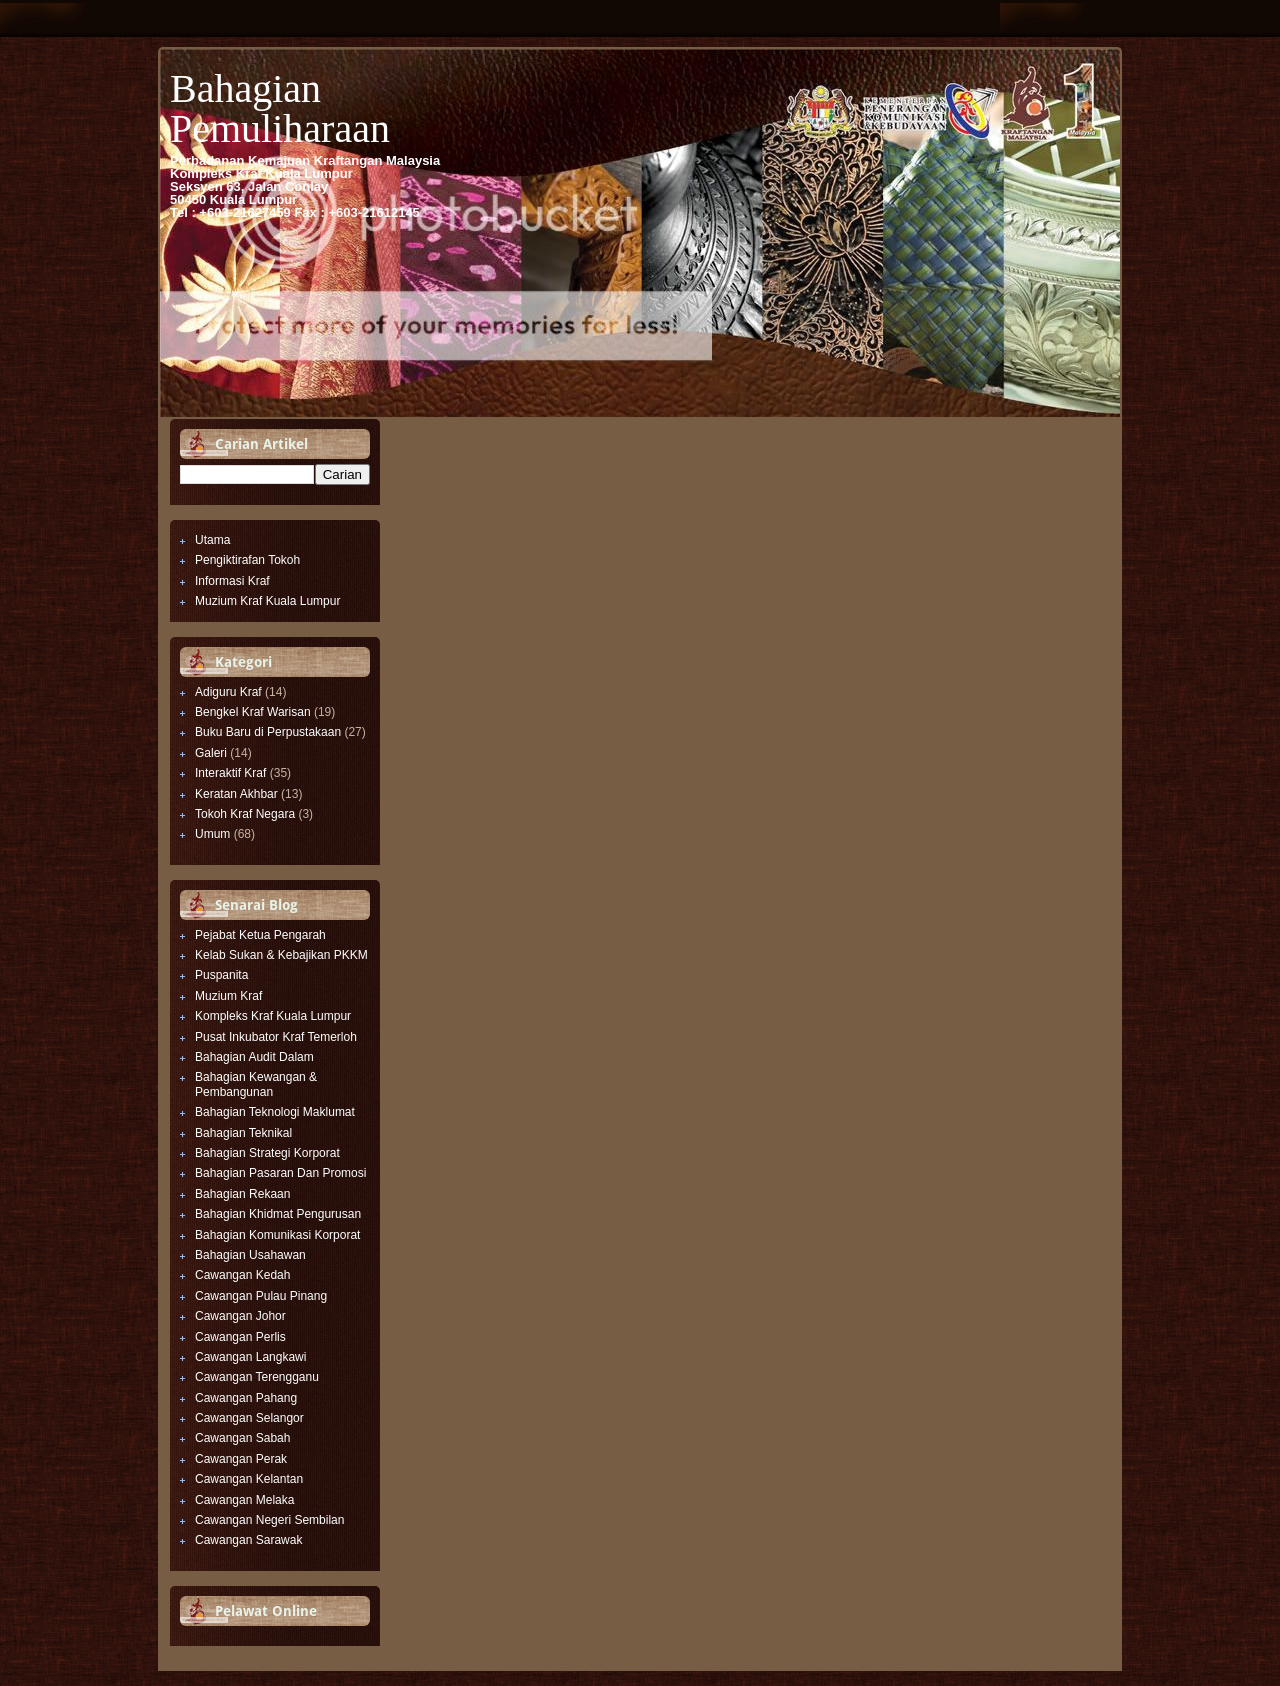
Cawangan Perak (241, 1459)
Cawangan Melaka (244, 1500)
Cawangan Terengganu (257, 1377)
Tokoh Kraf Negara (245, 814)
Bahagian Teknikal (243, 1133)
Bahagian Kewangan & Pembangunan (256, 1084)
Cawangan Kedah (242, 1275)
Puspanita (221, 975)
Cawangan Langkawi (250, 1357)
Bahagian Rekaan (242, 1194)
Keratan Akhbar (236, 794)
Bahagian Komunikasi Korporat (277, 1235)
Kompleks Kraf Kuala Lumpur (273, 1016)
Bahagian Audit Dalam (254, 1057)
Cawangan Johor (240, 1316)
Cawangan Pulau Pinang (261, 1296)
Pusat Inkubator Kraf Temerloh (276, 1037)
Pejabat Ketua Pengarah (260, 935)
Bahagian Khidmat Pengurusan (278, 1214)
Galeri (211, 753)
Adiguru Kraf (228, 692)
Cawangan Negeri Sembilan (269, 1520)
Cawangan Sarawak (248, 1540)
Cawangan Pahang (246, 1398)
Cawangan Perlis (240, 1337)
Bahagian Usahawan (250, 1255)
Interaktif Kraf (230, 773)
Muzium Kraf (228, 996)
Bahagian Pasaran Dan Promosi (280, 1173)
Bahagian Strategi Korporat (267, 1153)
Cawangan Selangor (249, 1418)
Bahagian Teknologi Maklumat (275, 1112)
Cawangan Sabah (242, 1438)
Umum (212, 834)
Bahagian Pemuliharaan (280, 108)
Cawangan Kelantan (249, 1479)
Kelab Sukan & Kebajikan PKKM (281, 955)
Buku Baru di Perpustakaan (268, 732)
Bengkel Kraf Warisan (253, 712)
